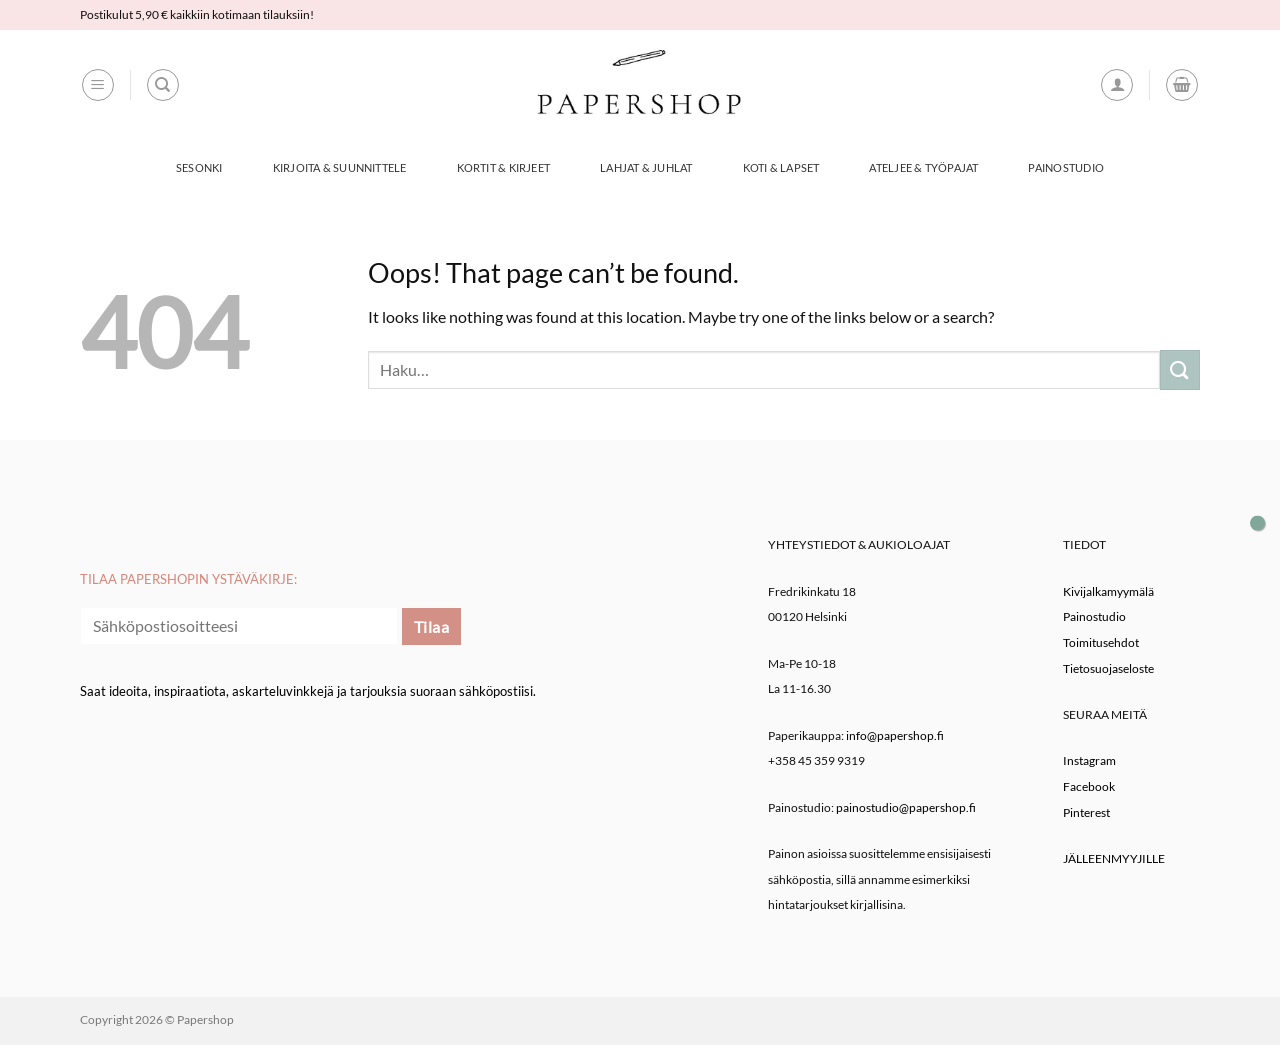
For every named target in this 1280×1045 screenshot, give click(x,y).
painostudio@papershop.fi (906, 807)
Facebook (1089, 786)
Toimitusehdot (1101, 642)
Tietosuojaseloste (1108, 668)
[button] (98, 85)
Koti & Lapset (781, 167)
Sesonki (199, 167)
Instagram (1089, 760)
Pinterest (1086, 812)
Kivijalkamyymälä (1108, 591)
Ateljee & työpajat (923, 167)
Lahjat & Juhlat (646, 167)
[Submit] (1180, 369)
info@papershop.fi (895, 735)
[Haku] (163, 85)
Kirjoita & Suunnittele (340, 167)
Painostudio (1065, 167)
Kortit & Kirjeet (504, 167)
